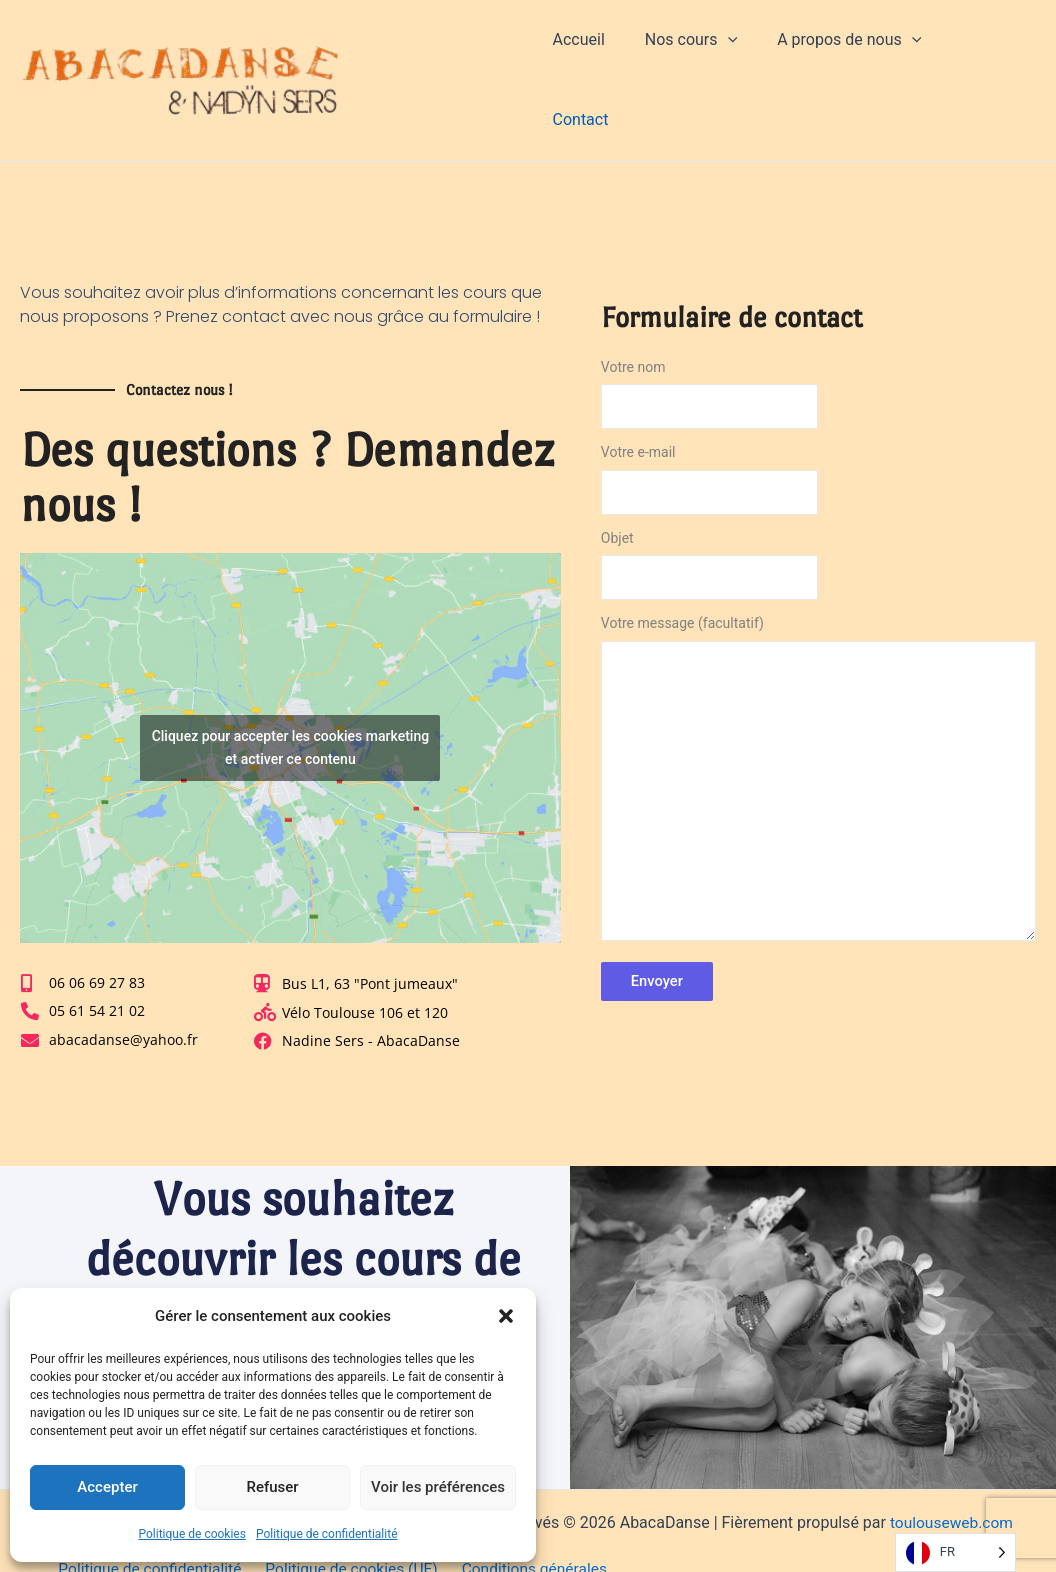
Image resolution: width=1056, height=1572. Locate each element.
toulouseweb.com (951, 1465)
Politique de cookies (192, 1534)
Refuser (272, 1487)
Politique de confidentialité (327, 1534)
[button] (506, 1316)
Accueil (605, 50)
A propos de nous (860, 51)
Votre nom (818, 341)
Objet (818, 512)
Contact (992, 50)
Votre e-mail (818, 427)
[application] (746, 51)
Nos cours (709, 51)
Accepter (107, 1487)
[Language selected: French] (955, 1552)
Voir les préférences (438, 1487)
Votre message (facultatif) (818, 729)
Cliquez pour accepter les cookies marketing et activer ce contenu (290, 689)
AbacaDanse (434, 50)
